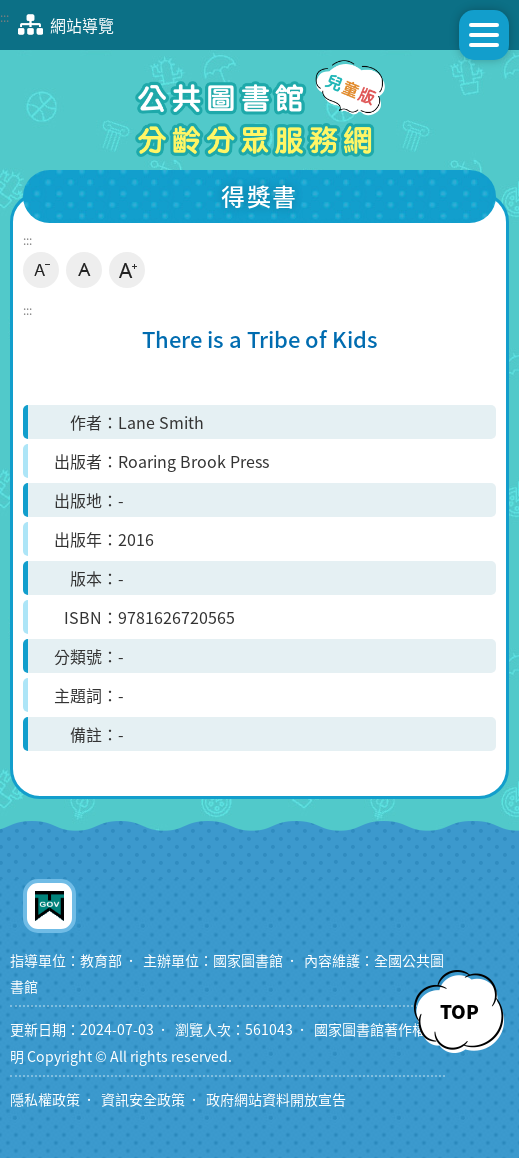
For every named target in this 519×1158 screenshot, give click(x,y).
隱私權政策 (45, 1099)
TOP (459, 1011)
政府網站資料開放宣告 (276, 1099)
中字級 (84, 270)
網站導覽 (62, 25)
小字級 (41, 270)
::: (4, 17)
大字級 (127, 270)
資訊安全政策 (143, 1099)
